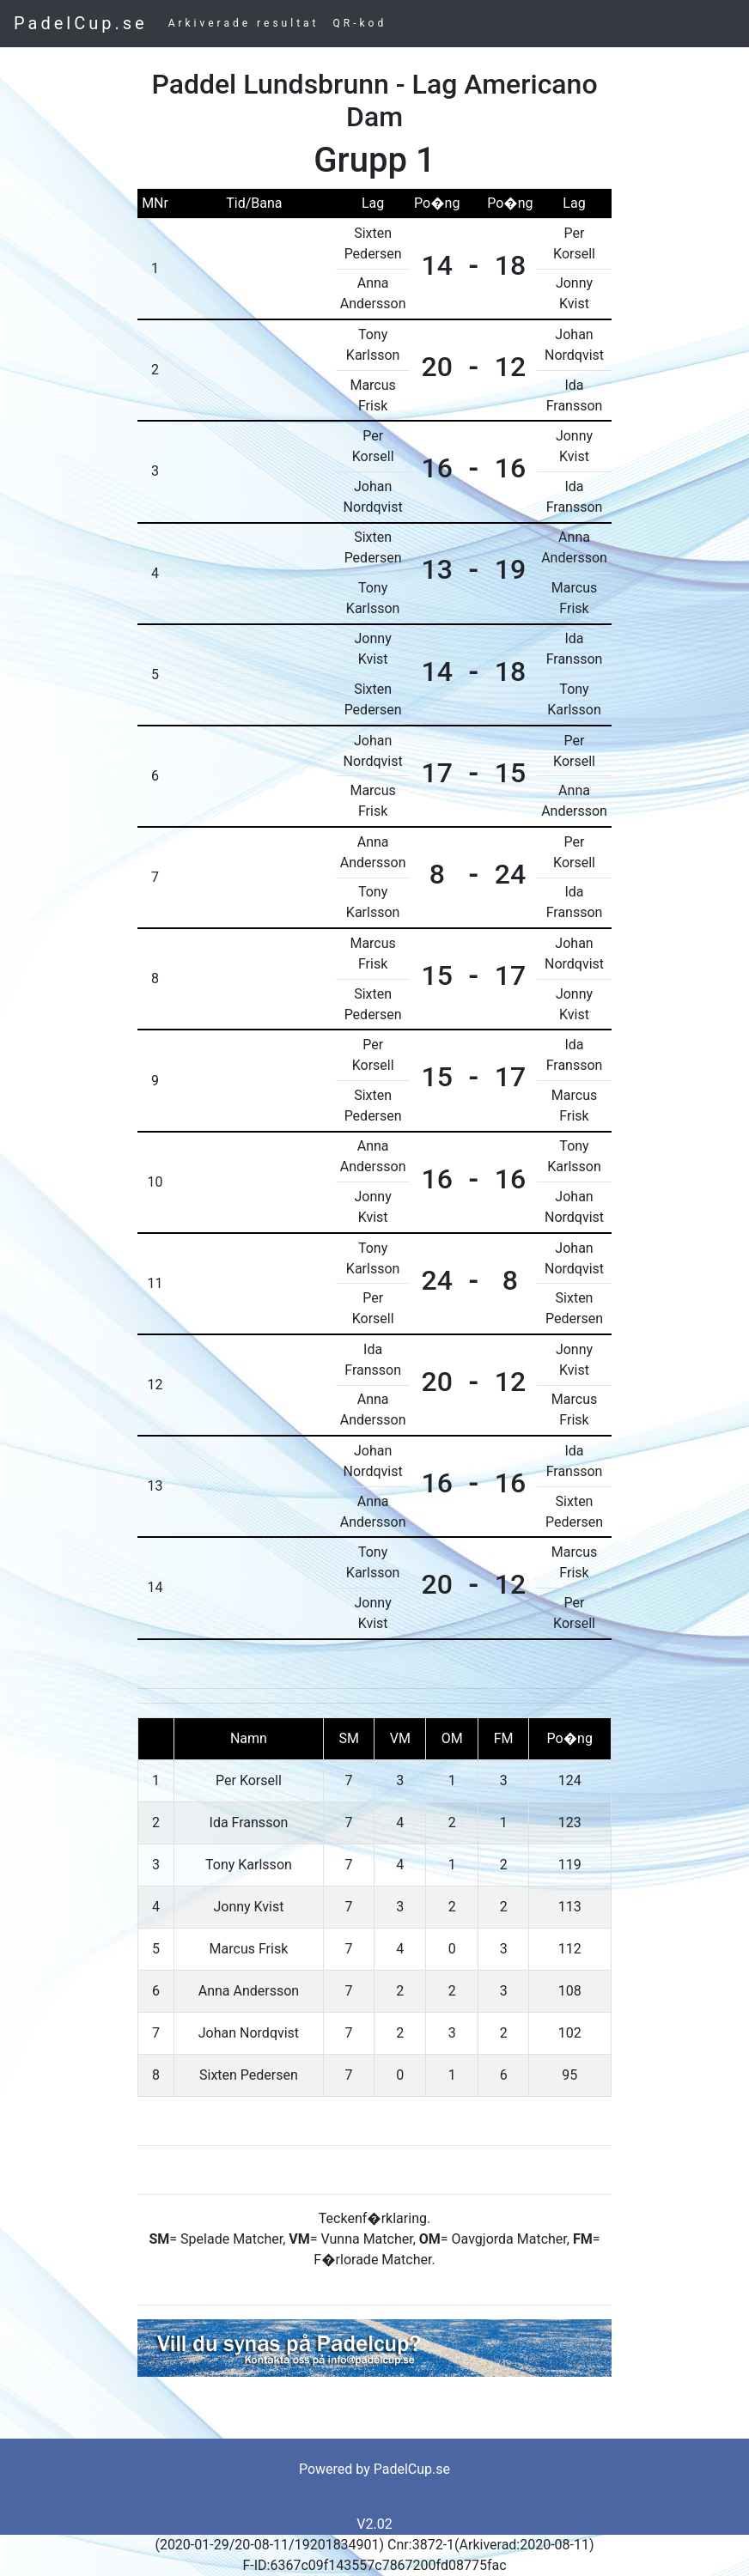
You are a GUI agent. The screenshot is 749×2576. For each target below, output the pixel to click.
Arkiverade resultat (244, 23)
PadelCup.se (81, 23)
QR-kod (360, 23)
